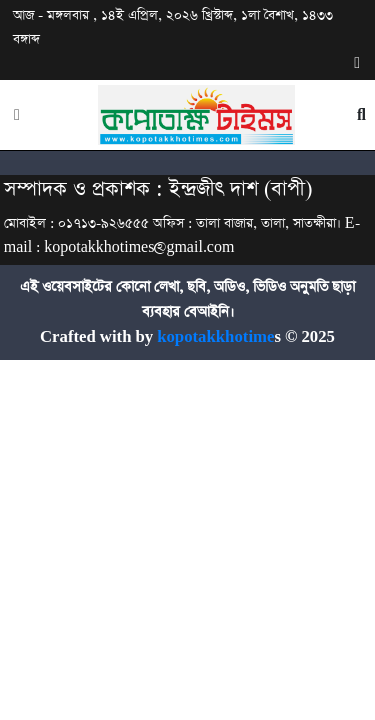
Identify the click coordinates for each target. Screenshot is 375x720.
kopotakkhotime (213, 337)
